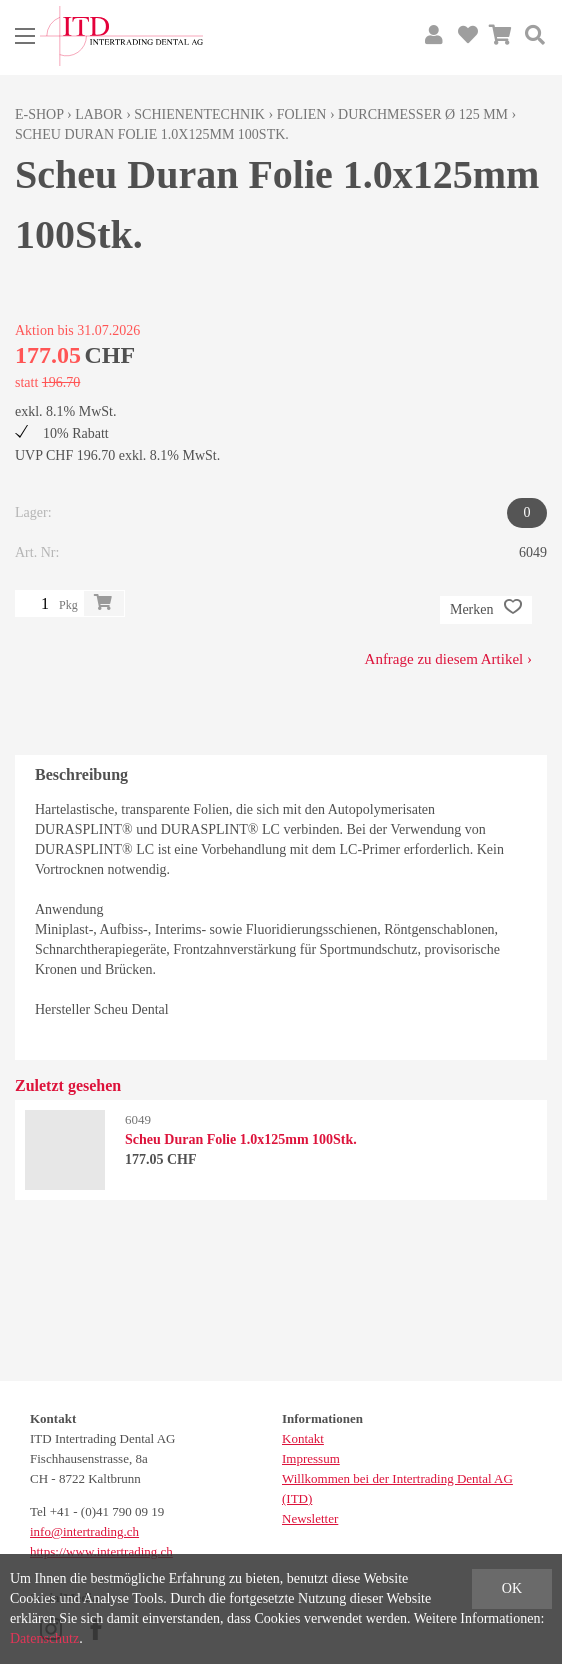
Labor (98, 114)
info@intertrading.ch (84, 1531)
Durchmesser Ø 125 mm (423, 114)
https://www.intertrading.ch (101, 1551)
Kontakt (303, 1438)
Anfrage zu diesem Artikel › (448, 659)
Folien (302, 114)
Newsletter (310, 1518)
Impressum (311, 1458)
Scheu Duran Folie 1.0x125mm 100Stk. (152, 134)
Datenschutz (44, 1638)
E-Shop (39, 114)
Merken (486, 610)
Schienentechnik (199, 114)
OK (512, 1588)
